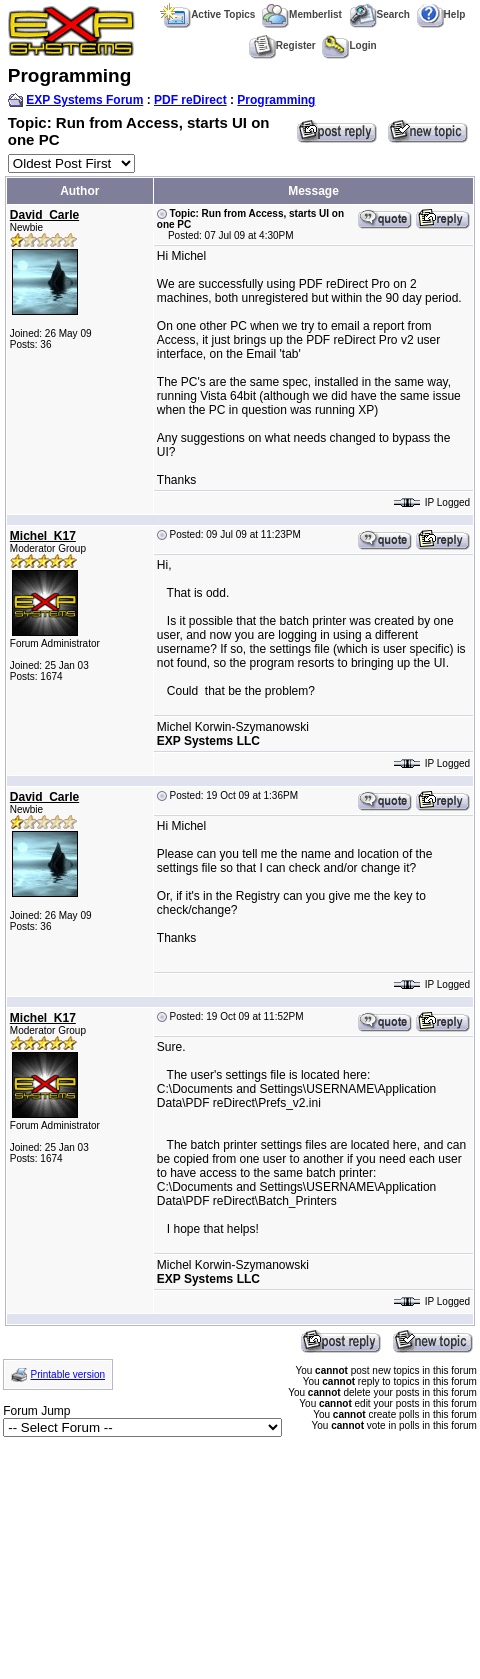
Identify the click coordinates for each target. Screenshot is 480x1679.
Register (282, 45)
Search (379, 14)
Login (349, 45)
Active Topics (207, 14)
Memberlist (302, 14)
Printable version (68, 1374)
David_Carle (44, 215)
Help (441, 14)
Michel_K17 (43, 536)
